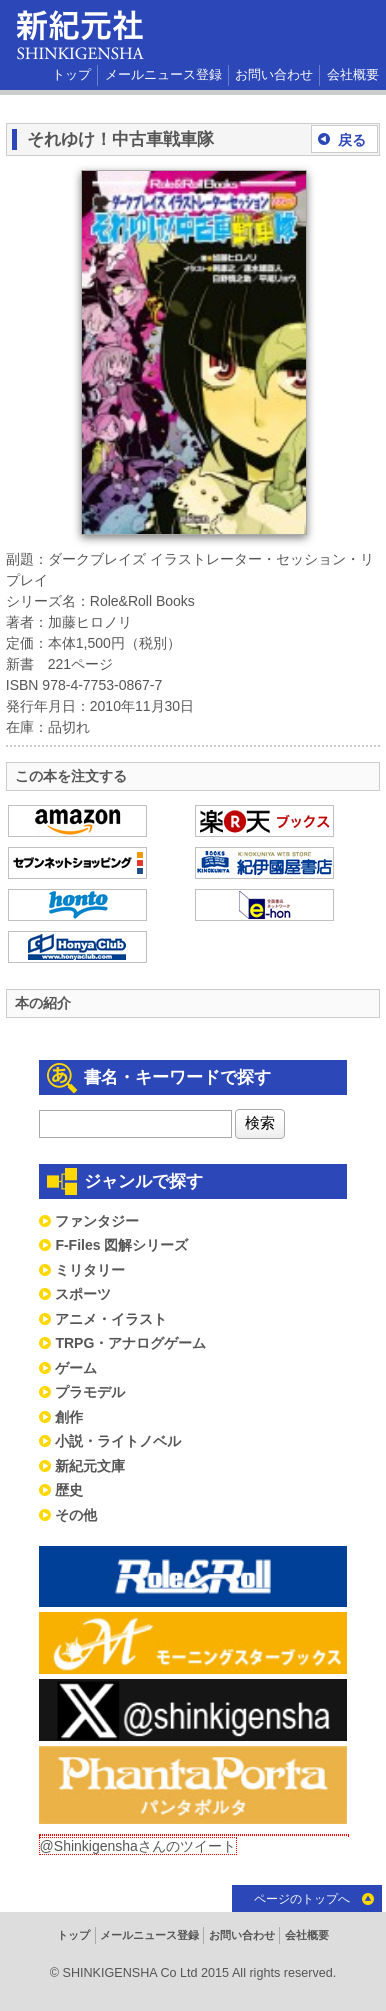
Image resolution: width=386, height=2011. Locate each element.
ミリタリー (90, 1270)
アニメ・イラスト (111, 1319)
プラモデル (90, 1392)
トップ (71, 75)
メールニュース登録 (163, 75)
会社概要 (353, 75)
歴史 (69, 1490)
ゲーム (76, 1368)
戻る (352, 140)
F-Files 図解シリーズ (121, 1245)
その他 (76, 1515)
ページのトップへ (302, 1899)
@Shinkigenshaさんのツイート (138, 1846)
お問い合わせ (274, 75)
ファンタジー (97, 1221)
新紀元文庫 (90, 1466)
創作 (69, 1417)
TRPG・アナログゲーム (130, 1343)
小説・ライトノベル (118, 1441)
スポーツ (83, 1294)
